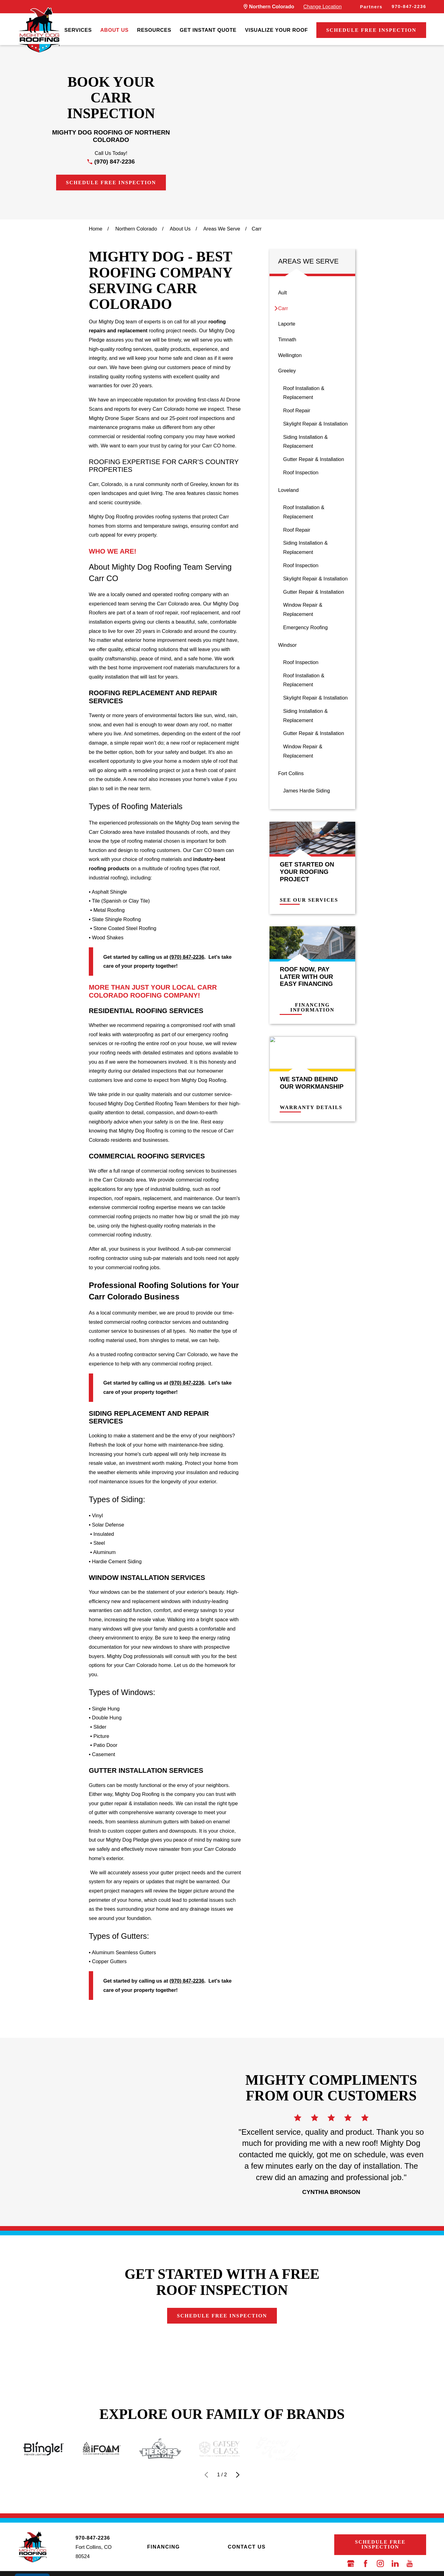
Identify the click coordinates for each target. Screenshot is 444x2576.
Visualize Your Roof (276, 30)
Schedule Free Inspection (371, 30)
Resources (154, 30)
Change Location (322, 6)
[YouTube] (409, 2563)
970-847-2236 (409, 6)
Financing (163, 2546)
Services (78, 30)
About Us (114, 30)
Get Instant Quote (208, 30)
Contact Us (247, 2546)
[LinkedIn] (395, 2563)
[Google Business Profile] (350, 2563)
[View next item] (238, 2475)
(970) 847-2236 (114, 161)
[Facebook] (365, 2563)
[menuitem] (78, 30)
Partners (371, 6)
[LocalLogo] (39, 30)
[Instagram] (380, 2563)
